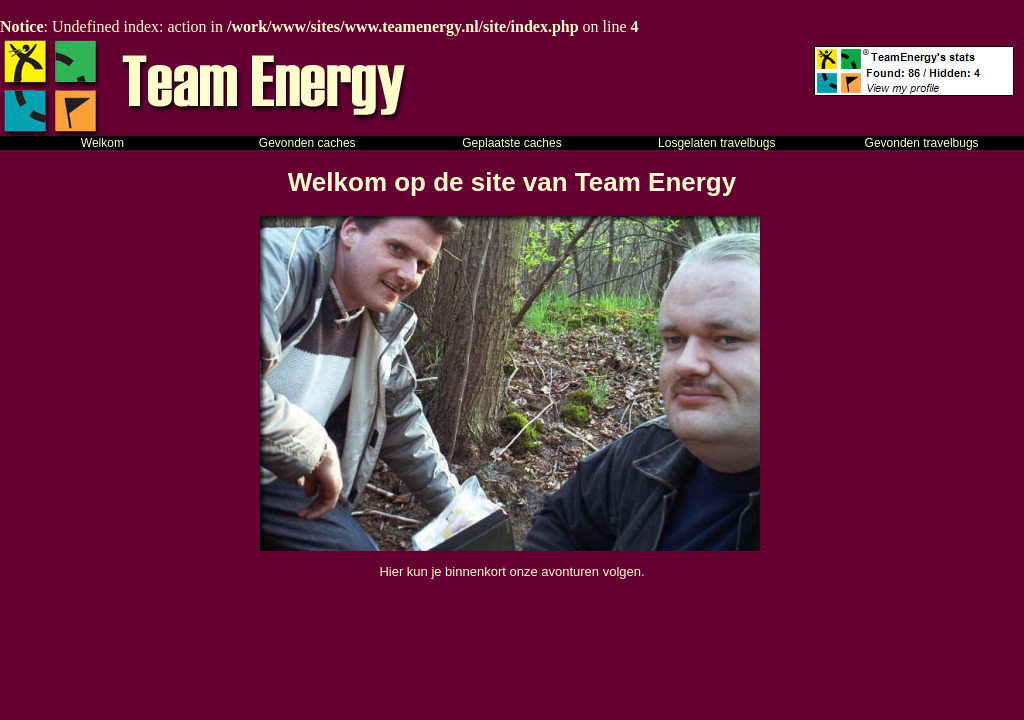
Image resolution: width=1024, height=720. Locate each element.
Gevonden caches (307, 143)
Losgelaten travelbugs (716, 143)
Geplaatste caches (511, 143)
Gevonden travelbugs (922, 143)
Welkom (102, 143)
